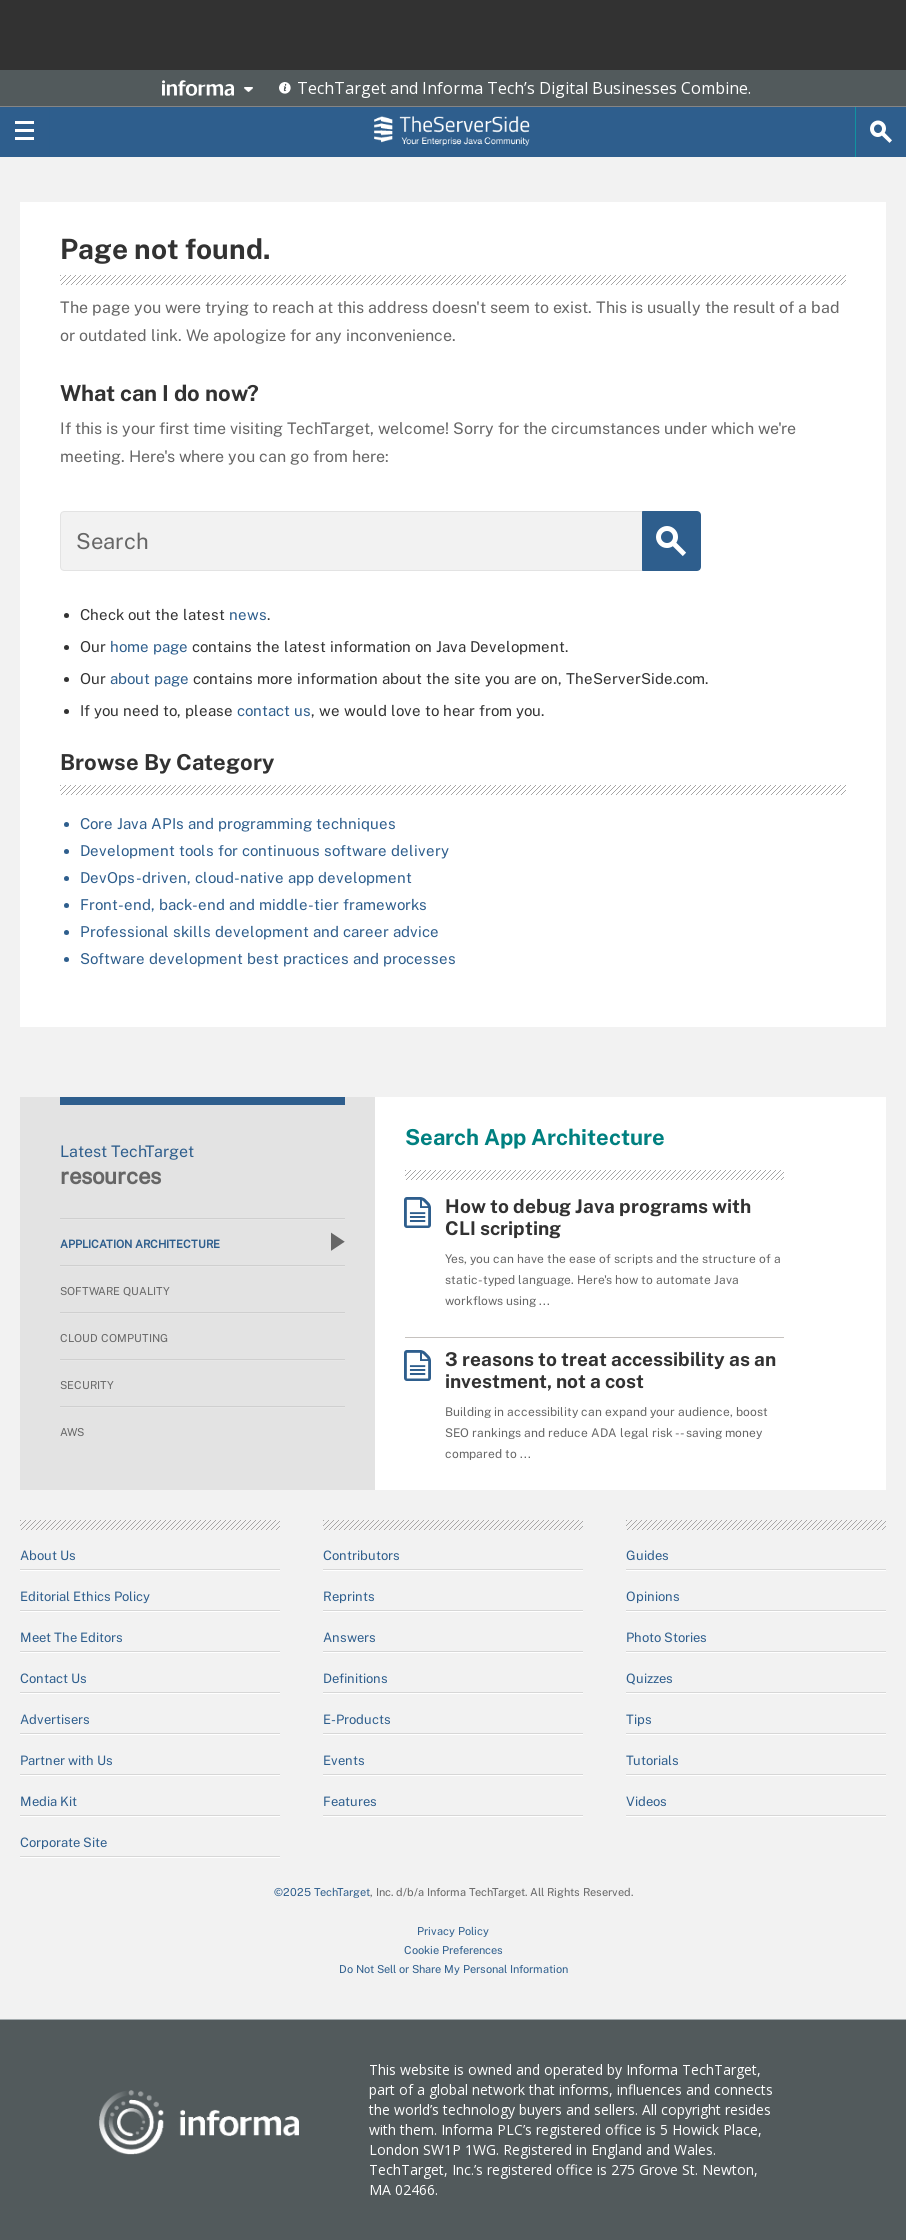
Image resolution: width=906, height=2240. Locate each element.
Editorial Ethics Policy (85, 1596)
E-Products (357, 1719)
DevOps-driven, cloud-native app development (246, 877)
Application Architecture (202, 1242)
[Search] (881, 132)
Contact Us (53, 1678)
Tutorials (652, 1760)
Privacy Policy (453, 1931)
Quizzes (649, 1678)
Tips (639, 1719)
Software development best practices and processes (268, 958)
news (248, 614)
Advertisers (55, 1719)
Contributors (361, 1555)
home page (149, 646)
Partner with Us (66, 1760)
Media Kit (48, 1801)
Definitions (355, 1678)
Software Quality (115, 1291)
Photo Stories (666, 1637)
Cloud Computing (114, 1338)
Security (87, 1385)
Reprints (349, 1596)
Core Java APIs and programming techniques (238, 823)
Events (344, 1760)
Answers (349, 1637)
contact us (274, 710)
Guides (647, 1555)
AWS (72, 1432)
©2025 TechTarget (322, 1892)
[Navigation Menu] (25, 132)
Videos (646, 1801)
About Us (48, 1555)
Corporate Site (63, 1842)
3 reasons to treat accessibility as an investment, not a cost (610, 1370)
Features (350, 1801)
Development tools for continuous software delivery (264, 850)
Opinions (653, 1596)
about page (149, 678)
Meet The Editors (71, 1637)
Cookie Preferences (453, 1950)
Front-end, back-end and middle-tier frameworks (253, 904)
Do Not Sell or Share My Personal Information (453, 1969)
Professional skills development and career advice (259, 931)
